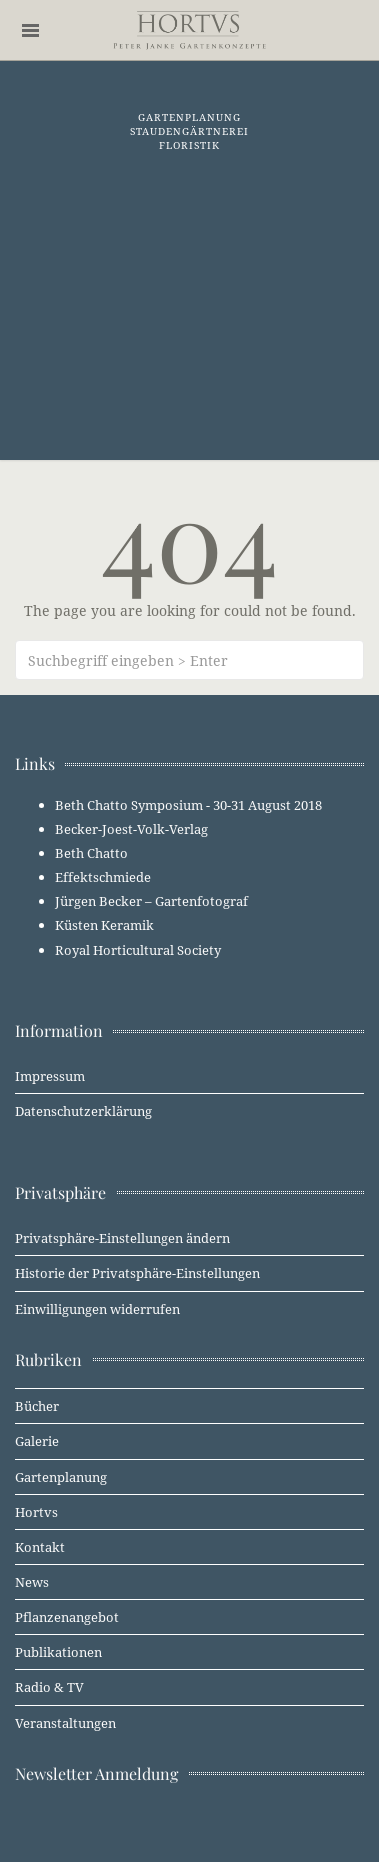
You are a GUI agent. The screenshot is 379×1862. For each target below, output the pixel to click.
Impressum (50, 1076)
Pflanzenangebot (67, 1617)
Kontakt (40, 1547)
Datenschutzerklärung (83, 1111)
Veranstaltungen (65, 1723)
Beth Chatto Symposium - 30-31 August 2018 (188, 805)
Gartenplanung (61, 1477)
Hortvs (36, 1512)
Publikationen (58, 1652)
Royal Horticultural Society (138, 950)
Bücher (37, 1406)
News (32, 1582)
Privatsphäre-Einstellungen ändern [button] (122, 1238)
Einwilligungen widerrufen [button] (97, 1309)
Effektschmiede (103, 877)
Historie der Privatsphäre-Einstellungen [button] (137, 1273)
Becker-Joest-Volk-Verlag (131, 829)
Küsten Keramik (104, 925)
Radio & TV (49, 1687)
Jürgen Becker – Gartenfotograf (151, 901)
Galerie (37, 1441)
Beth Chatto (91, 853)
